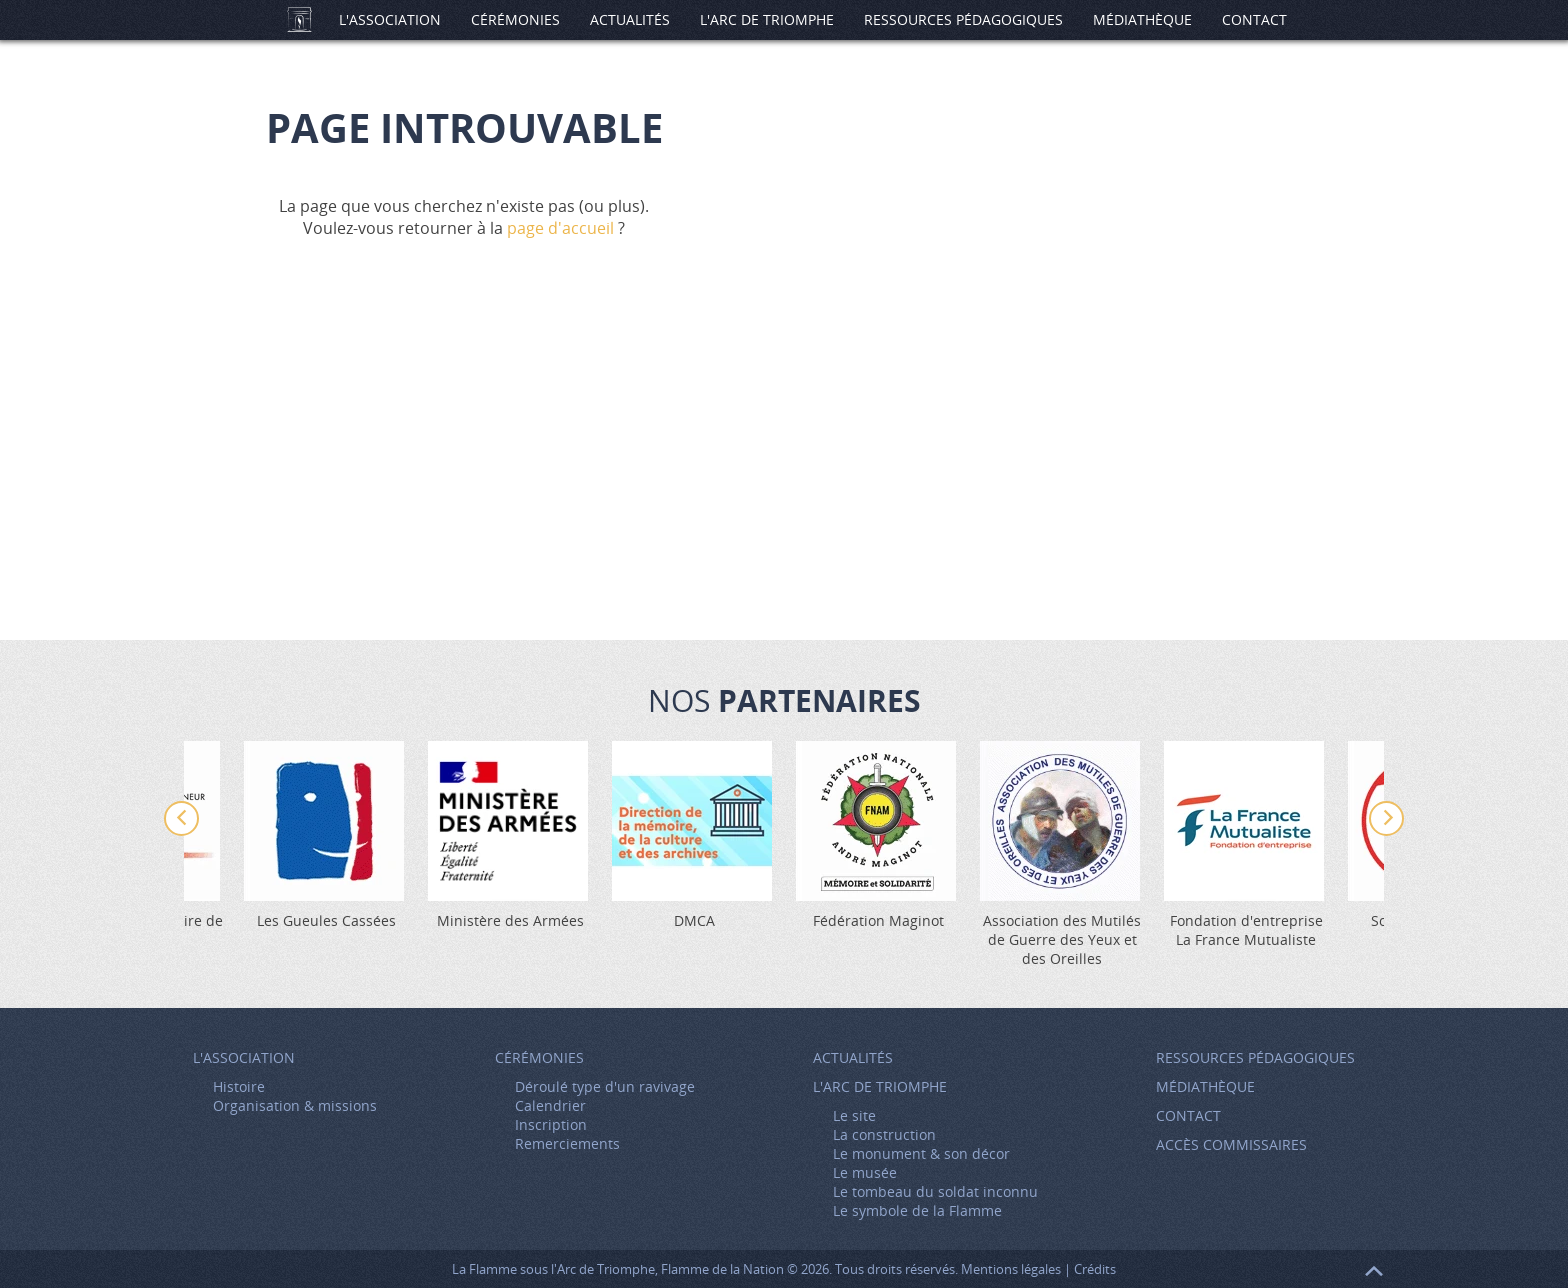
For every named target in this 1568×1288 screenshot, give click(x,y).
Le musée (865, 1172)
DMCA (694, 920)
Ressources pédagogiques (963, 19)
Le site (854, 1115)
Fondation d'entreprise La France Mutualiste (1246, 930)
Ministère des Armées (510, 920)
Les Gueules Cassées (326, 920)
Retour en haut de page (1374, 1271)
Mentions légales (1011, 1269)
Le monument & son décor (921, 1153)
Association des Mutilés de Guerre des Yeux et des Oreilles (1062, 939)
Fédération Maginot (878, 920)
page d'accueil (560, 228)
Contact (1254, 19)
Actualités (630, 19)
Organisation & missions (295, 1105)
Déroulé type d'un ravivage (605, 1086)
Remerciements (567, 1143)
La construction (884, 1134)
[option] (878, 835)
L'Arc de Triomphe (767, 19)
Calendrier (550, 1105)
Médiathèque (1142, 19)
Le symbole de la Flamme (917, 1210)
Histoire (239, 1086)
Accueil (299, 20)
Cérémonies (515, 19)
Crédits (1095, 1269)
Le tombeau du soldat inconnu (935, 1191)
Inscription (551, 1124)
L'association (390, 19)
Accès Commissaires (1231, 1144)
